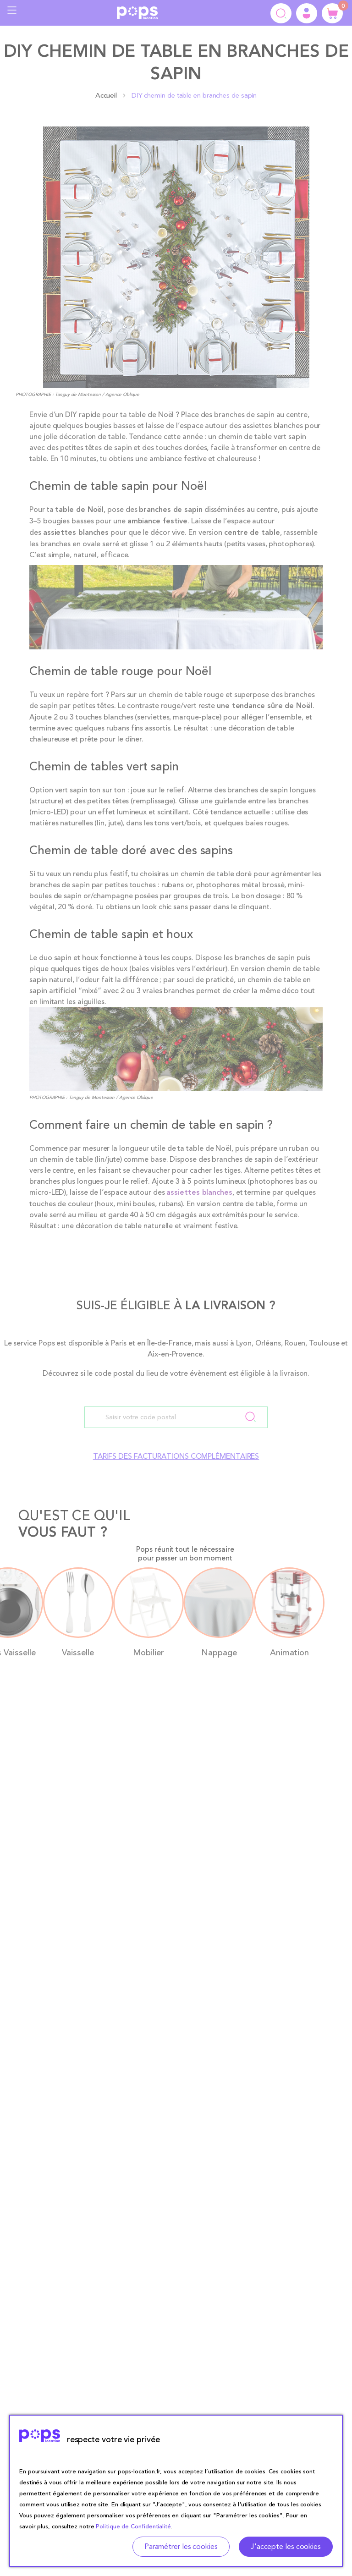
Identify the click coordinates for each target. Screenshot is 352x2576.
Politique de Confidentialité (133, 2526)
